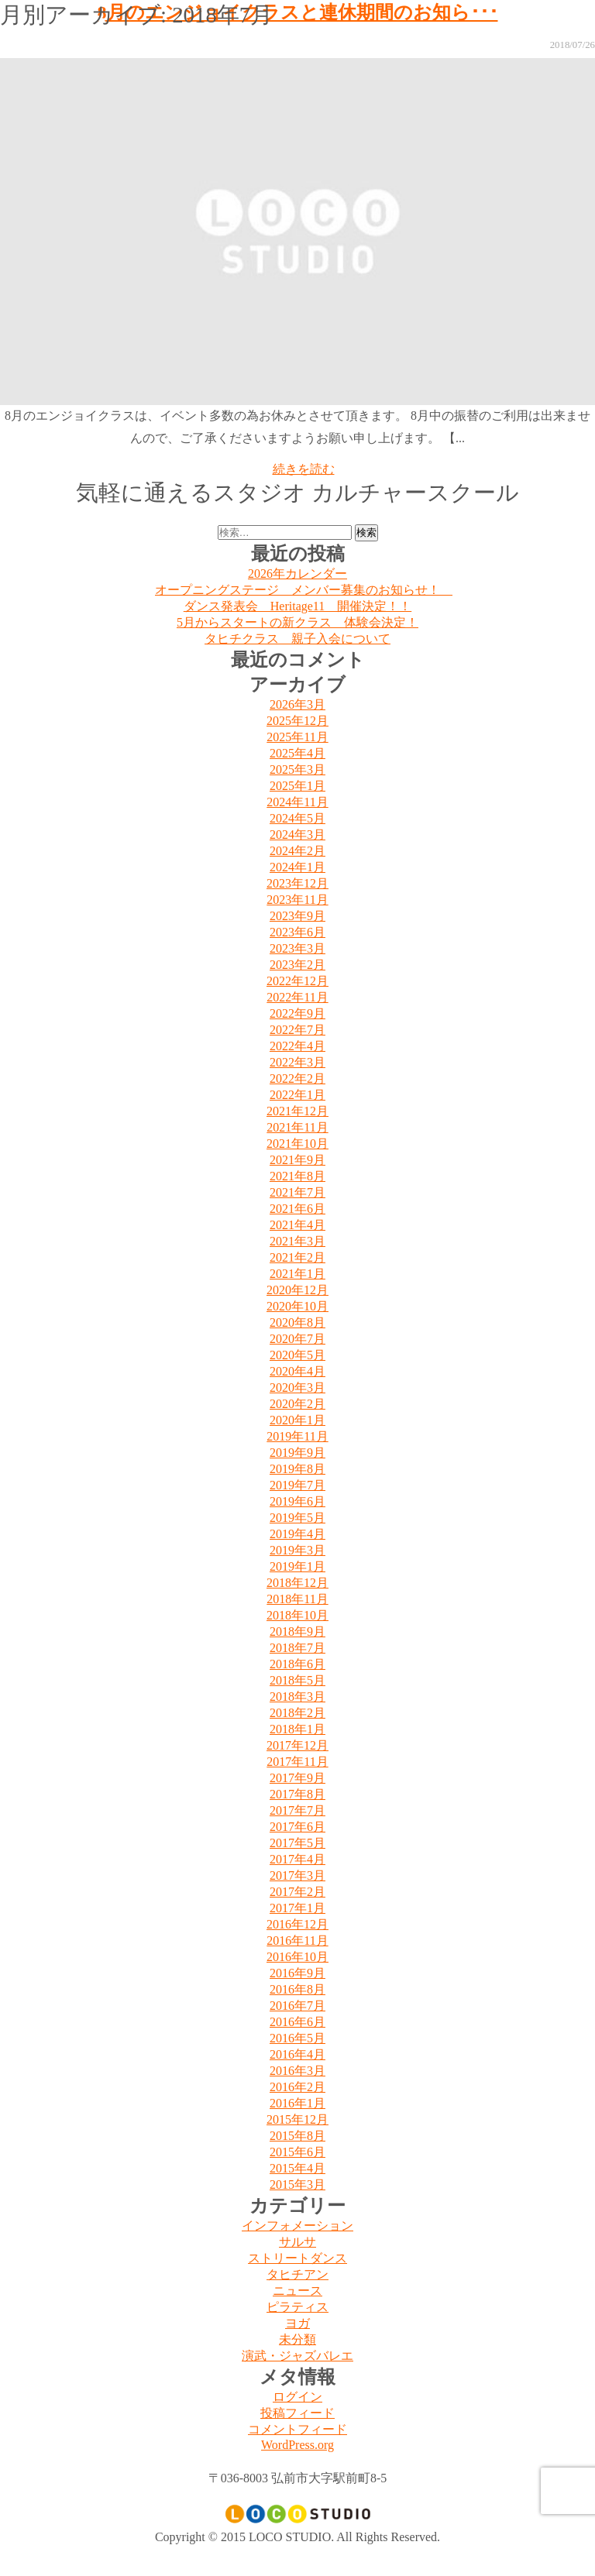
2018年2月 (297, 1712)
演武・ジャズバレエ (297, 2355)
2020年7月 (297, 1338)
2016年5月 (297, 2038)
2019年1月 (297, 1566)
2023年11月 (297, 899)
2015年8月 (297, 2135)
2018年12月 (297, 1582)
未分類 (297, 2339)
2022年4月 (297, 1046)
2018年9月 (297, 1631)
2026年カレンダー (297, 573)
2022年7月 (297, 1029)
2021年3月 (297, 1241)
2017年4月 (297, 1859)
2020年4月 (297, 1371)
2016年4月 (297, 2054)
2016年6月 (297, 2021)
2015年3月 (297, 2184)
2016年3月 (297, 2070)
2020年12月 (297, 1290)
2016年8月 (297, 1989)
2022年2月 (297, 1078)
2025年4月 (297, 753)
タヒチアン (297, 2274)
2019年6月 (297, 1501)
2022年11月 (297, 997)
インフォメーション (297, 2225)
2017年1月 (297, 1908)
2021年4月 (297, 1224)
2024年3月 (297, 834)
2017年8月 (297, 1794)
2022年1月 (297, 1094)
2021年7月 (297, 1192)
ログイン (297, 2396)
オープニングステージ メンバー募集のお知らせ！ (303, 589)
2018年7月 (297, 1647)
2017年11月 (297, 1761)
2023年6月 (297, 932)
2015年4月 (297, 2168)
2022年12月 (297, 980)
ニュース (297, 2290)
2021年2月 (297, 1257)
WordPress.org (297, 2444)
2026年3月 (297, 704)
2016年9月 (297, 1973)
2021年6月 (297, 1208)
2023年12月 (297, 883)
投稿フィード (297, 2413)
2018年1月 (297, 1729)
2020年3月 (297, 1387)
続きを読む (304, 469)
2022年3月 (297, 1062)
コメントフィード (297, 2429)
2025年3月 (297, 769)
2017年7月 (297, 1810)
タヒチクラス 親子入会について (297, 638)
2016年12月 (297, 1924)
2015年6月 (297, 2152)
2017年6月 (297, 1826)
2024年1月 (297, 867)
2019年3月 (297, 1550)
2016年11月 (297, 1940)
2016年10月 (297, 1956)
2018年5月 (297, 1680)
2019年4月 (297, 1533)
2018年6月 (297, 1664)
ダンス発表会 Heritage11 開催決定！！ (297, 606)
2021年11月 (297, 1127)
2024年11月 (297, 802)
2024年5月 (297, 818)
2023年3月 (297, 948)
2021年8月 (297, 1176)
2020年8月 (297, 1322)
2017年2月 (297, 1891)
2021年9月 (297, 1159)
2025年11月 (297, 737)
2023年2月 (297, 964)
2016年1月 (297, 2103)
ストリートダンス (297, 2258)
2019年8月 (297, 1468)
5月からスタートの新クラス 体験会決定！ (297, 622)
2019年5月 (297, 1517)
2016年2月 (297, 2086)
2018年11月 (297, 1599)
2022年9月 (297, 1013)
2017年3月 (297, 1875)
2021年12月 (297, 1111)
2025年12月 (297, 720)
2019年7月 (297, 1485)
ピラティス (297, 2306)
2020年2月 (297, 1403)
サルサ (297, 2241)
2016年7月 (297, 2005)
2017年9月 (297, 1777)
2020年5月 (297, 1355)
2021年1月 (297, 1273)
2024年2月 (297, 850)
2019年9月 (297, 1452)
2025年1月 (297, 785)
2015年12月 (297, 2119)
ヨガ (297, 2323)
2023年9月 (297, 915)
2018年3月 (297, 1696)
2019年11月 (297, 1436)
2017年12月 (297, 1745)
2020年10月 (297, 1306)
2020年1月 (297, 1420)
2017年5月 (297, 1843)
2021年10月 (297, 1143)
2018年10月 (297, 1615)
